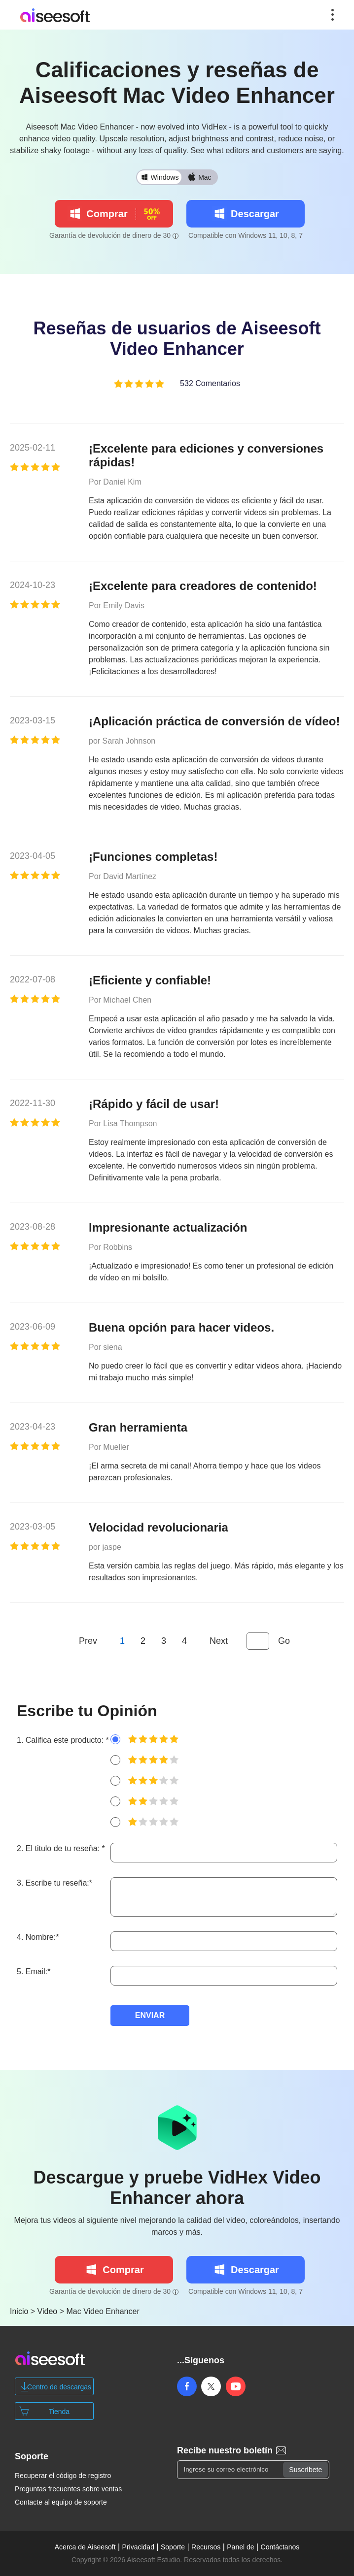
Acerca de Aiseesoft (85, 2547)
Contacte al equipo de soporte (61, 2502)
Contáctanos (280, 2547)
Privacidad (138, 2547)
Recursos (205, 2547)
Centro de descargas (59, 2387)
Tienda (59, 2411)
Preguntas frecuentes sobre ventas (68, 2489)
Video (47, 2311)
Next (219, 1641)
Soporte (173, 2547)
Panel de (240, 2547)
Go (284, 1641)
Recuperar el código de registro (63, 2475)
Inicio (19, 2311)
